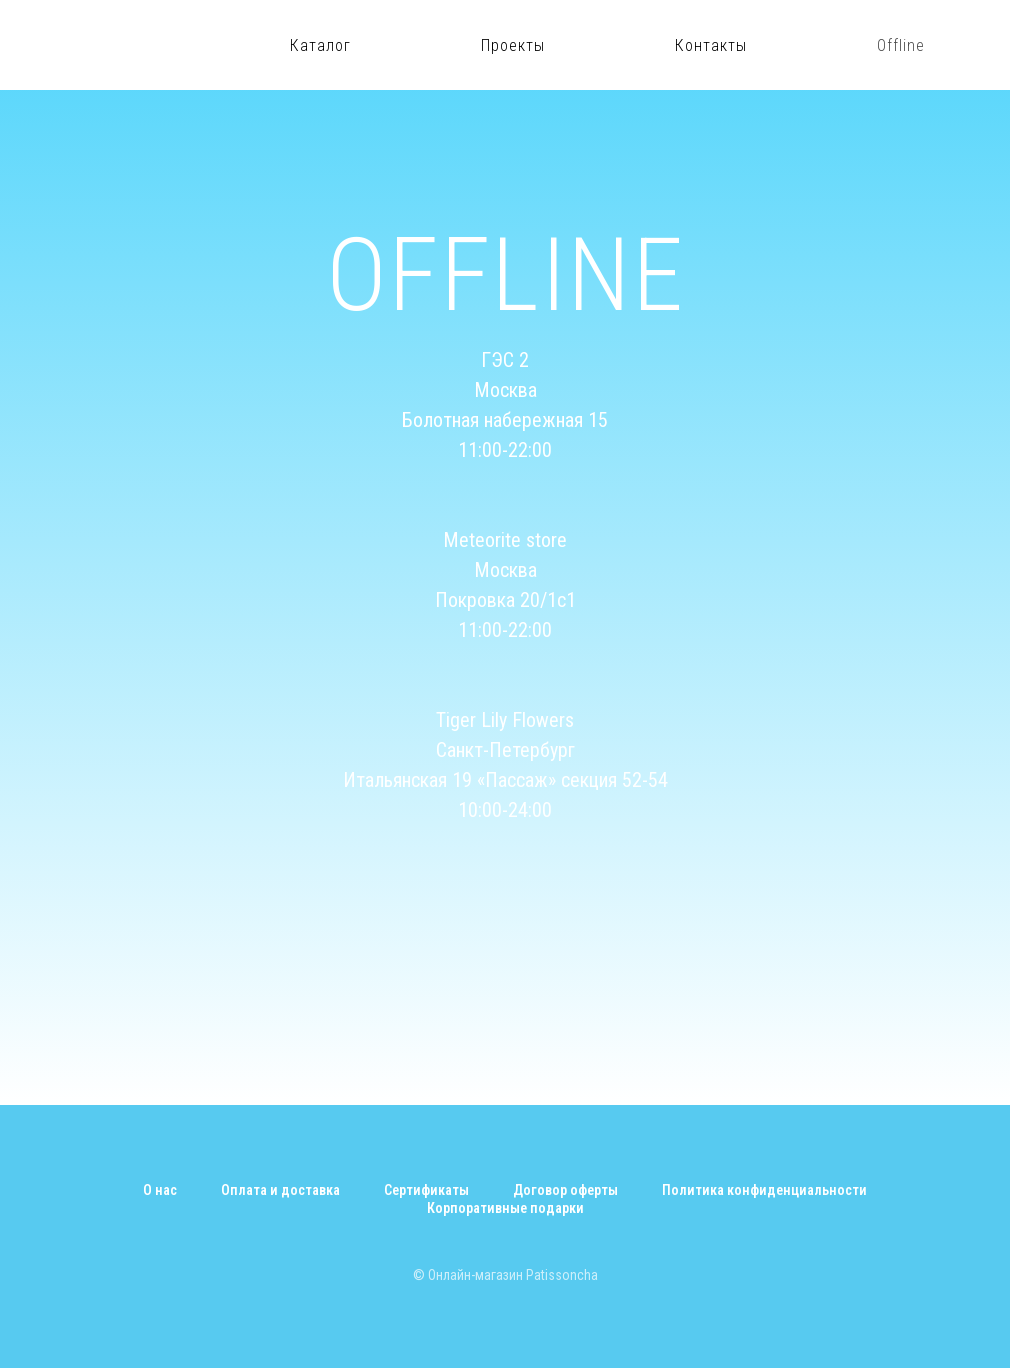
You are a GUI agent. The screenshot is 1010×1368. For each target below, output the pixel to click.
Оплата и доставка (280, 1190)
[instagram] (970, 45)
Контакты (711, 45)
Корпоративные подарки (505, 1208)
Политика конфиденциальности (764, 1190)
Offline (901, 45)
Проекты (513, 45)
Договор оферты (565, 1190)
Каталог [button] (320, 45)
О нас (160, 1190)
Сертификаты (426, 1190)
